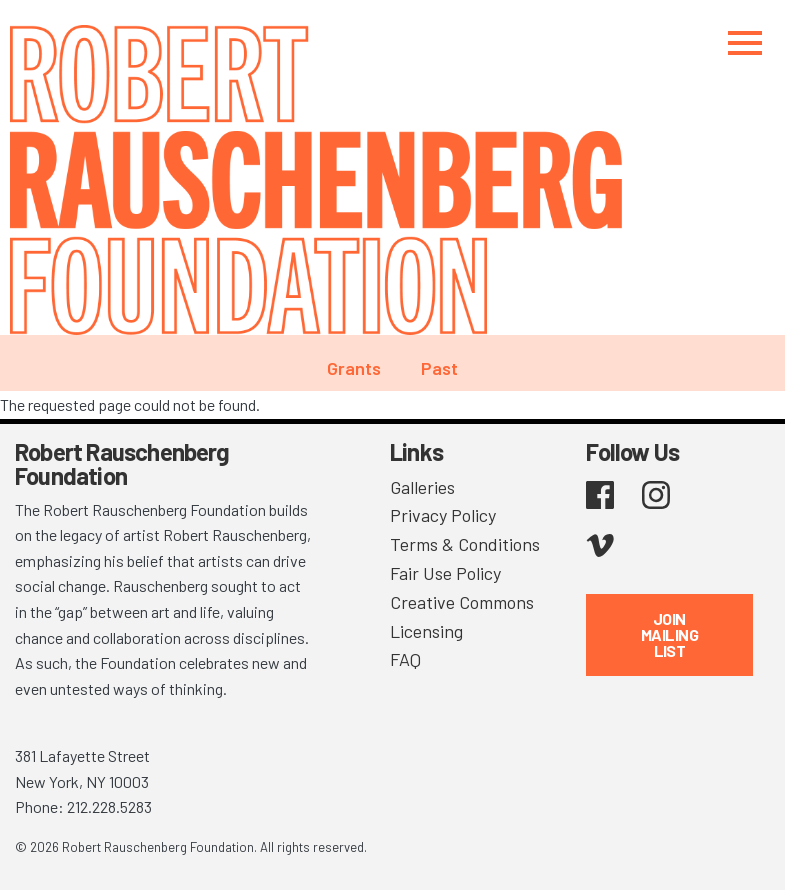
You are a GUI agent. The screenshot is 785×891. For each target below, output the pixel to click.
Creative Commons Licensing (462, 616)
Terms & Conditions (465, 544)
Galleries (422, 487)
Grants (354, 368)
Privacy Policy (443, 515)
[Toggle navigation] (745, 42)
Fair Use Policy (445, 573)
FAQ (405, 659)
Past (439, 368)
